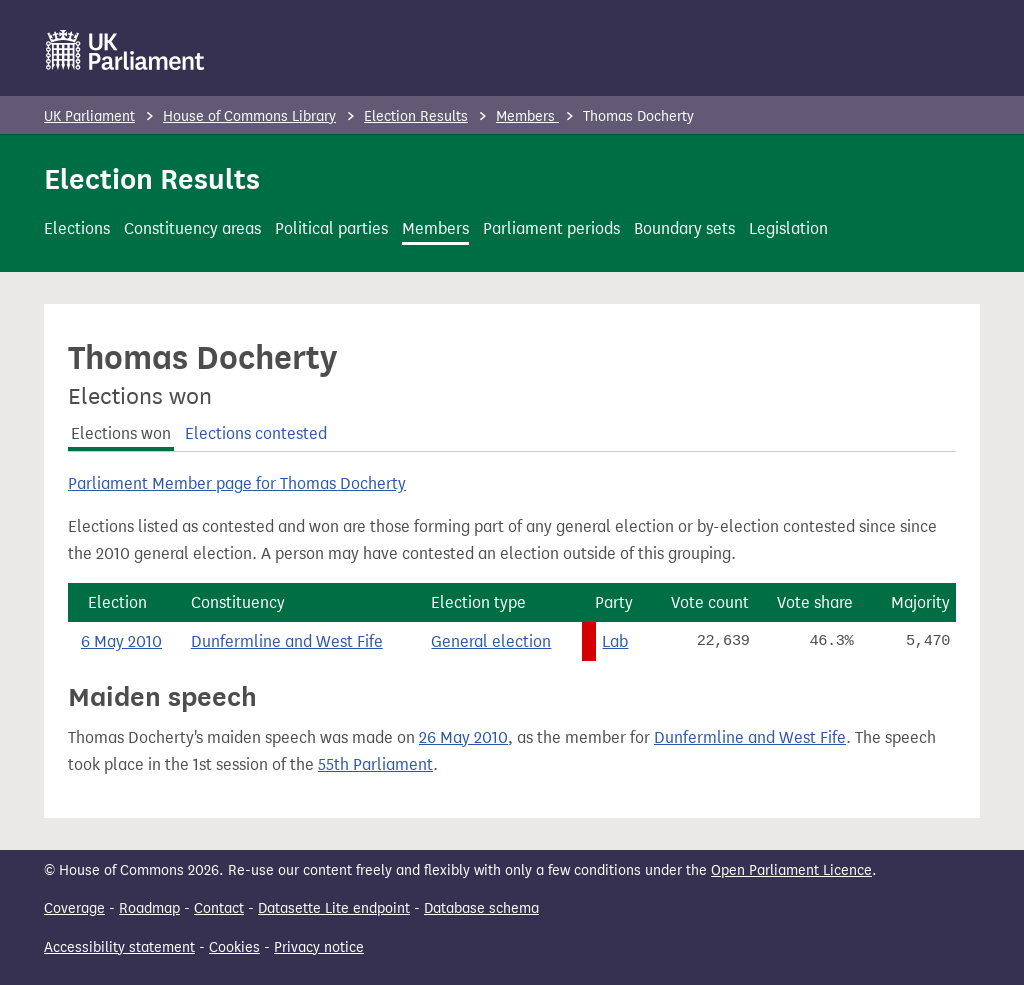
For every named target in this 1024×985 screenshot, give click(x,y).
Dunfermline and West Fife (287, 641)
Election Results (416, 116)
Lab (615, 641)
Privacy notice (319, 947)
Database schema (481, 908)
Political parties (331, 228)
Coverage (74, 908)
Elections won (121, 433)
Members (527, 116)
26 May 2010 (463, 737)
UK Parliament (89, 116)
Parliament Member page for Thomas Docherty (237, 483)
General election (491, 641)
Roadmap (149, 908)
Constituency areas (192, 228)
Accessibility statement (119, 947)
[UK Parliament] (125, 50)
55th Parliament (375, 764)
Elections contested (256, 433)
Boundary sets (684, 228)
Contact (219, 908)
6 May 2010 (121, 641)
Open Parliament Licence (791, 870)
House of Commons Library (249, 116)
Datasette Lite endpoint (334, 908)
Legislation (788, 228)
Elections (77, 228)
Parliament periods (551, 228)
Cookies (234, 947)
